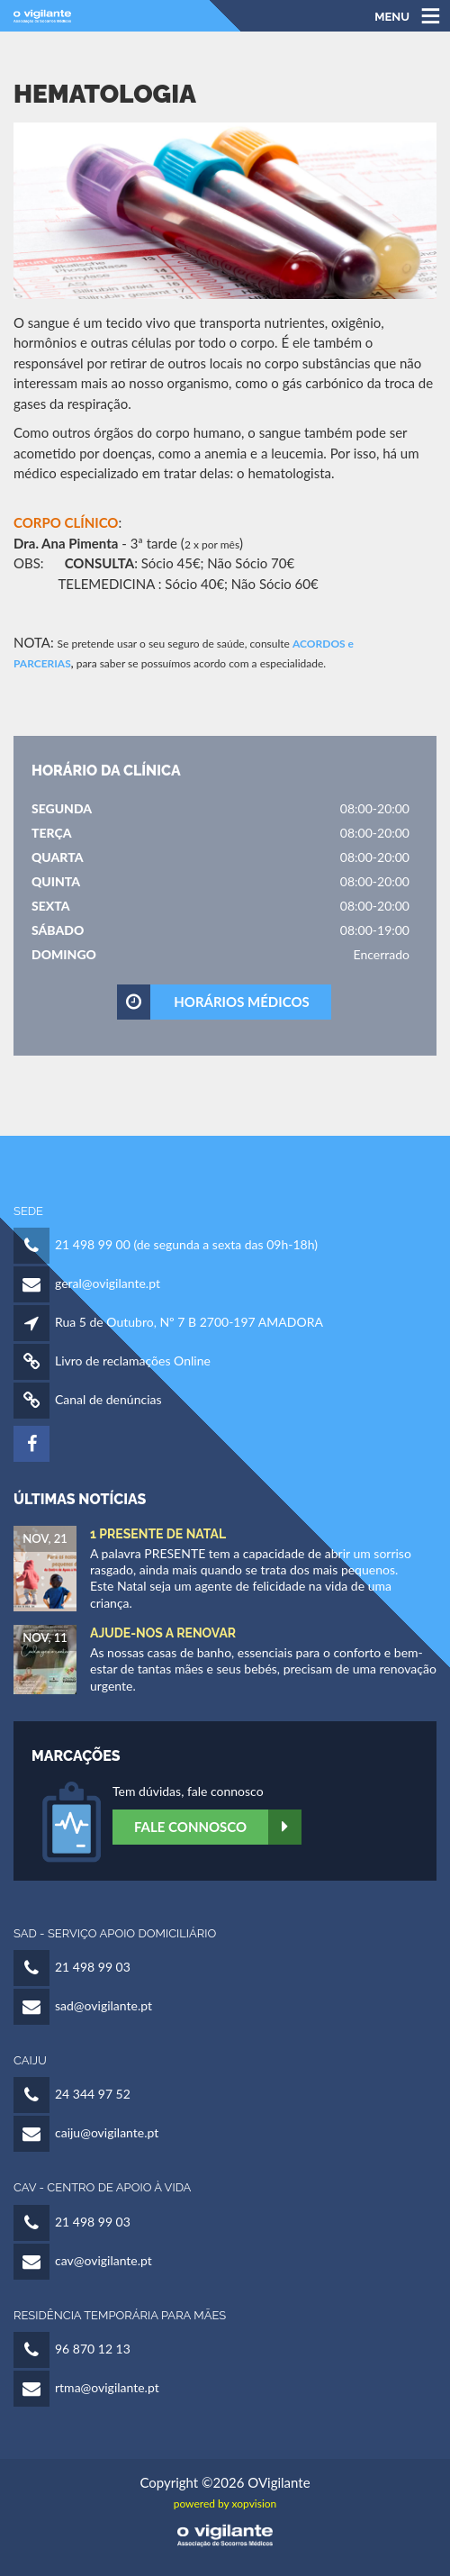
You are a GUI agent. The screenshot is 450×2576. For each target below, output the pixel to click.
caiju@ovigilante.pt (106, 2132)
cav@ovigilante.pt (103, 2260)
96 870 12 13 (92, 2348)
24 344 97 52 (92, 2093)
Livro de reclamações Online (133, 1360)
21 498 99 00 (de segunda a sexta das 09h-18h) (186, 1244)
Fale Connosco (218, 1827)
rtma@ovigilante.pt (107, 2387)
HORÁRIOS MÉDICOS (214, 1002)
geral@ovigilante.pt (107, 1283)
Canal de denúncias (108, 1399)
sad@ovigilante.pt (103, 2005)
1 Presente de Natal (158, 1534)
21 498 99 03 (92, 1966)
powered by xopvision (225, 2503)
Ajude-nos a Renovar (163, 1633)
